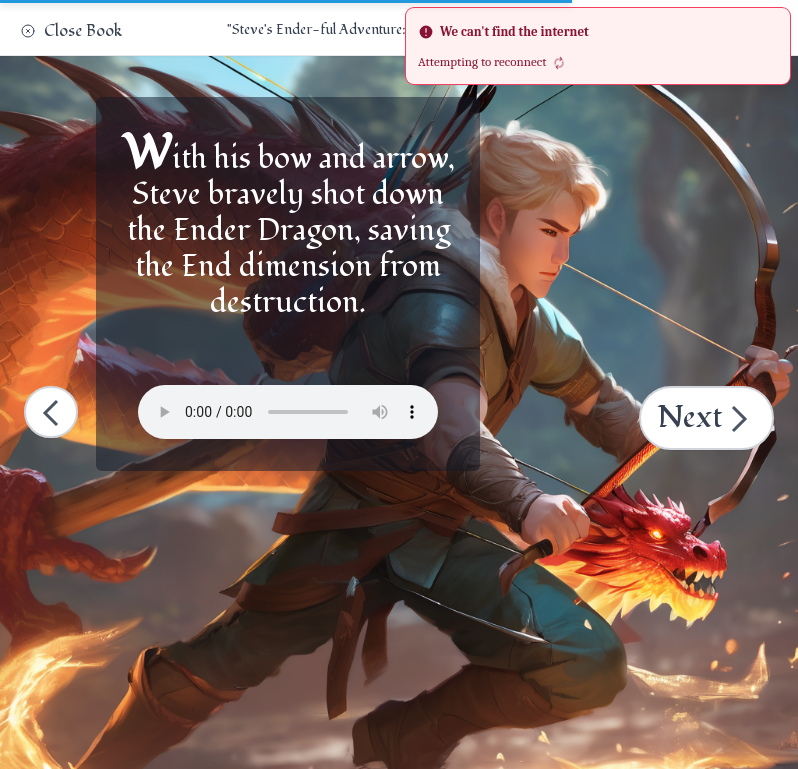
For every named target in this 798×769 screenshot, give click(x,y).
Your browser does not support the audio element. (288, 412)
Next (708, 417)
